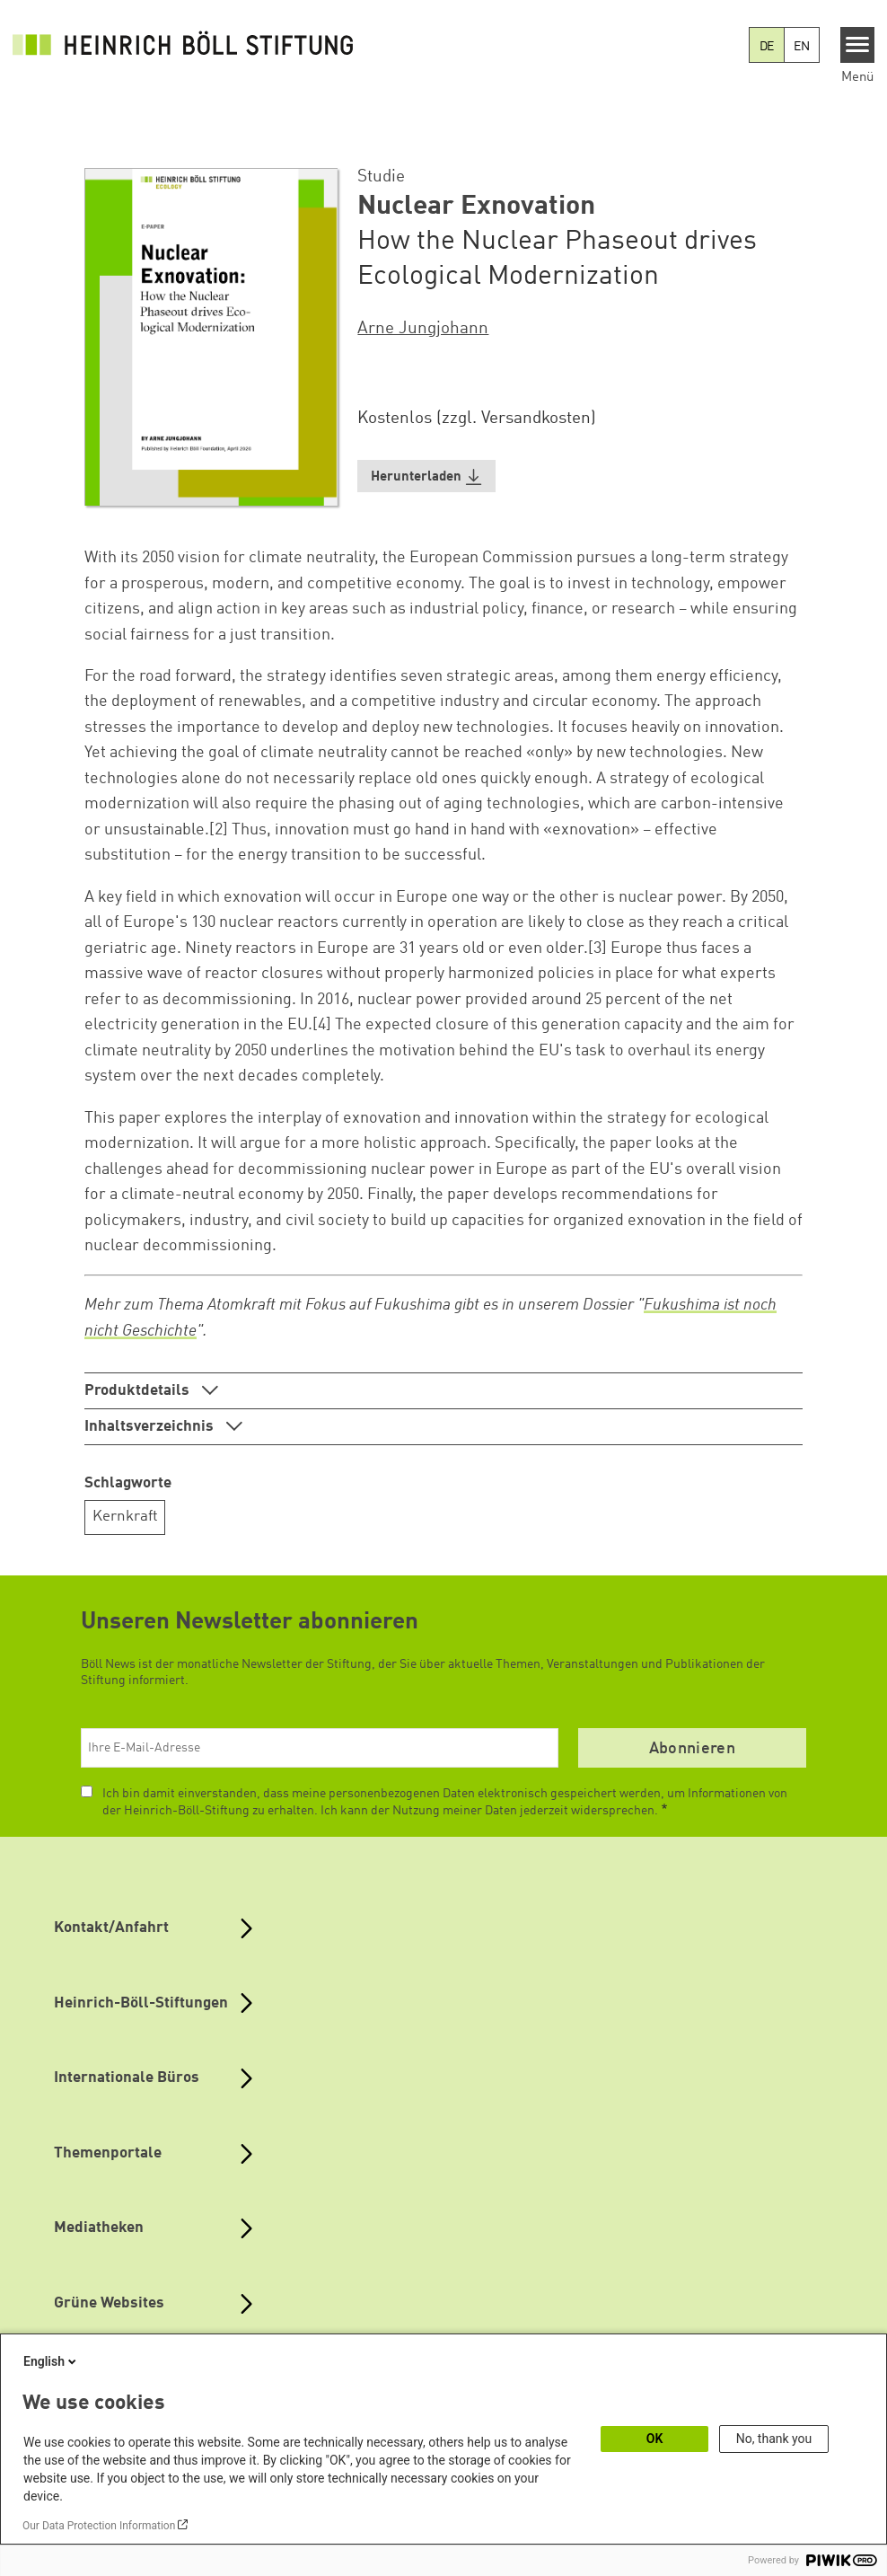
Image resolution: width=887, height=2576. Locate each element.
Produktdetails (138, 1390)
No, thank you (774, 2438)
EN (802, 46)
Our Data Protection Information (98, 2525)
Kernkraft (125, 1516)
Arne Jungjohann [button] (422, 329)
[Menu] (857, 45)
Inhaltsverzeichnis (150, 1426)
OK (654, 2438)
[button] (426, 476)
